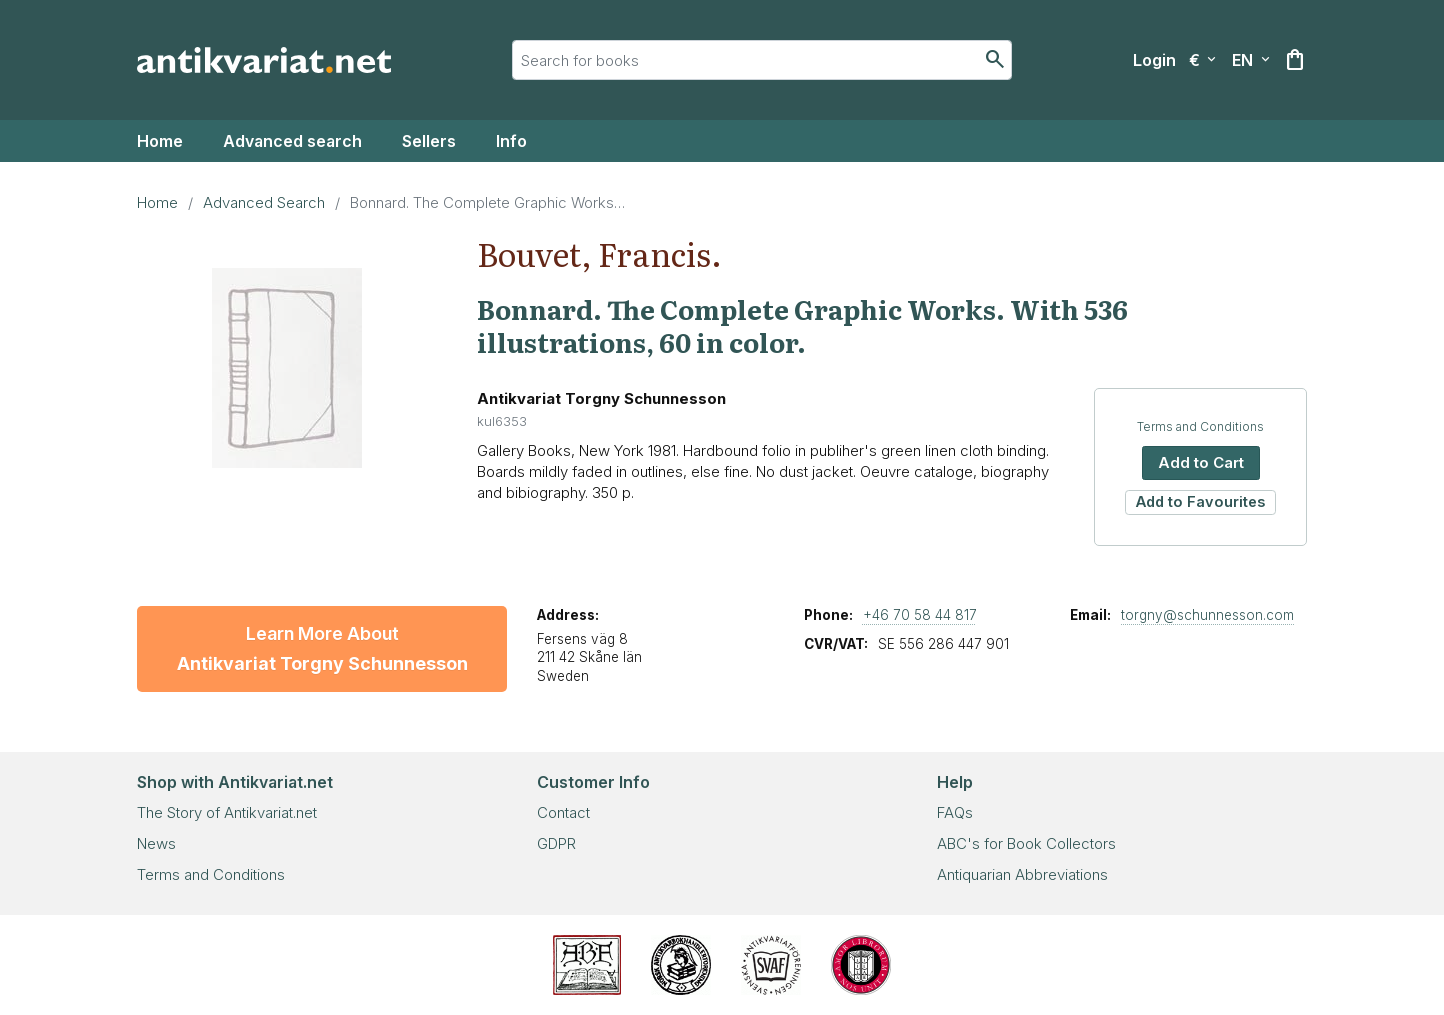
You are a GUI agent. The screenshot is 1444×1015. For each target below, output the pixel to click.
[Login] (1154, 60)
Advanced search (292, 141)
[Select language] (1251, 60)
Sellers (429, 141)
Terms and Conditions (1200, 426)
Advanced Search (264, 202)
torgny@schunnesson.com (1207, 615)
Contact (563, 812)
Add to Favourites (1200, 501)
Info (511, 141)
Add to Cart (1201, 462)
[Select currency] (1202, 60)
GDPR (556, 843)
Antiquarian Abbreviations (1022, 874)
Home (160, 141)
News (156, 843)
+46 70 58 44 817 (920, 615)
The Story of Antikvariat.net (227, 812)
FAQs (955, 812)
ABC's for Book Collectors (1026, 843)
